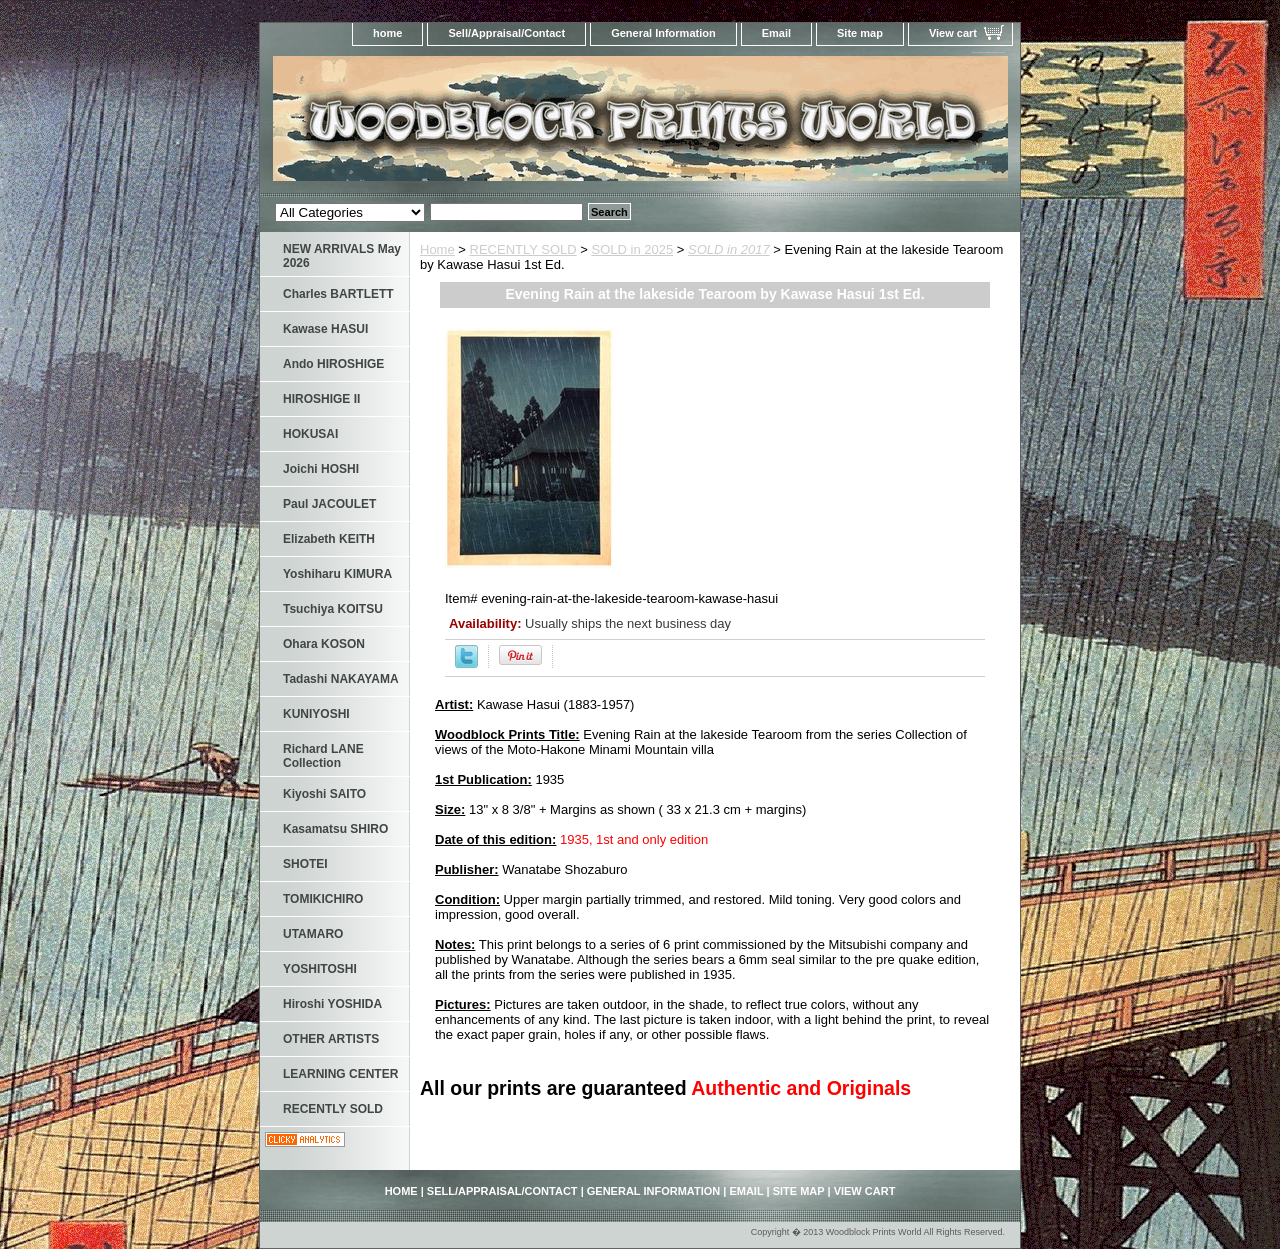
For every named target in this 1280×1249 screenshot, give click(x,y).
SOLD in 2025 (633, 249)
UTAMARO (313, 934)
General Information (663, 33)
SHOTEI (305, 864)
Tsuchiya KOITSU (333, 609)
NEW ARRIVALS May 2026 (342, 256)
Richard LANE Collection (323, 756)
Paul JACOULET (329, 504)
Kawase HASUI (325, 329)
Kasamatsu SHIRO (335, 829)
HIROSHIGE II (321, 399)
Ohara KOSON (324, 644)
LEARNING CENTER (340, 1074)
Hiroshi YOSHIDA (332, 1004)
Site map (860, 33)
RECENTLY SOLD (523, 249)
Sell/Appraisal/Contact (506, 33)
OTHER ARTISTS (331, 1039)
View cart (953, 33)
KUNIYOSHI (316, 714)
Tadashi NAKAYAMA (341, 679)
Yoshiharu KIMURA (337, 574)
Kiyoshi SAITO (324, 794)
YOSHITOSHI (320, 969)
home (387, 33)
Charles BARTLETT (338, 294)
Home (437, 249)
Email (776, 33)
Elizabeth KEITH (329, 539)
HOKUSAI (310, 434)
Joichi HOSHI (321, 469)
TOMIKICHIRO (323, 899)
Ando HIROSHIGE (333, 364)
